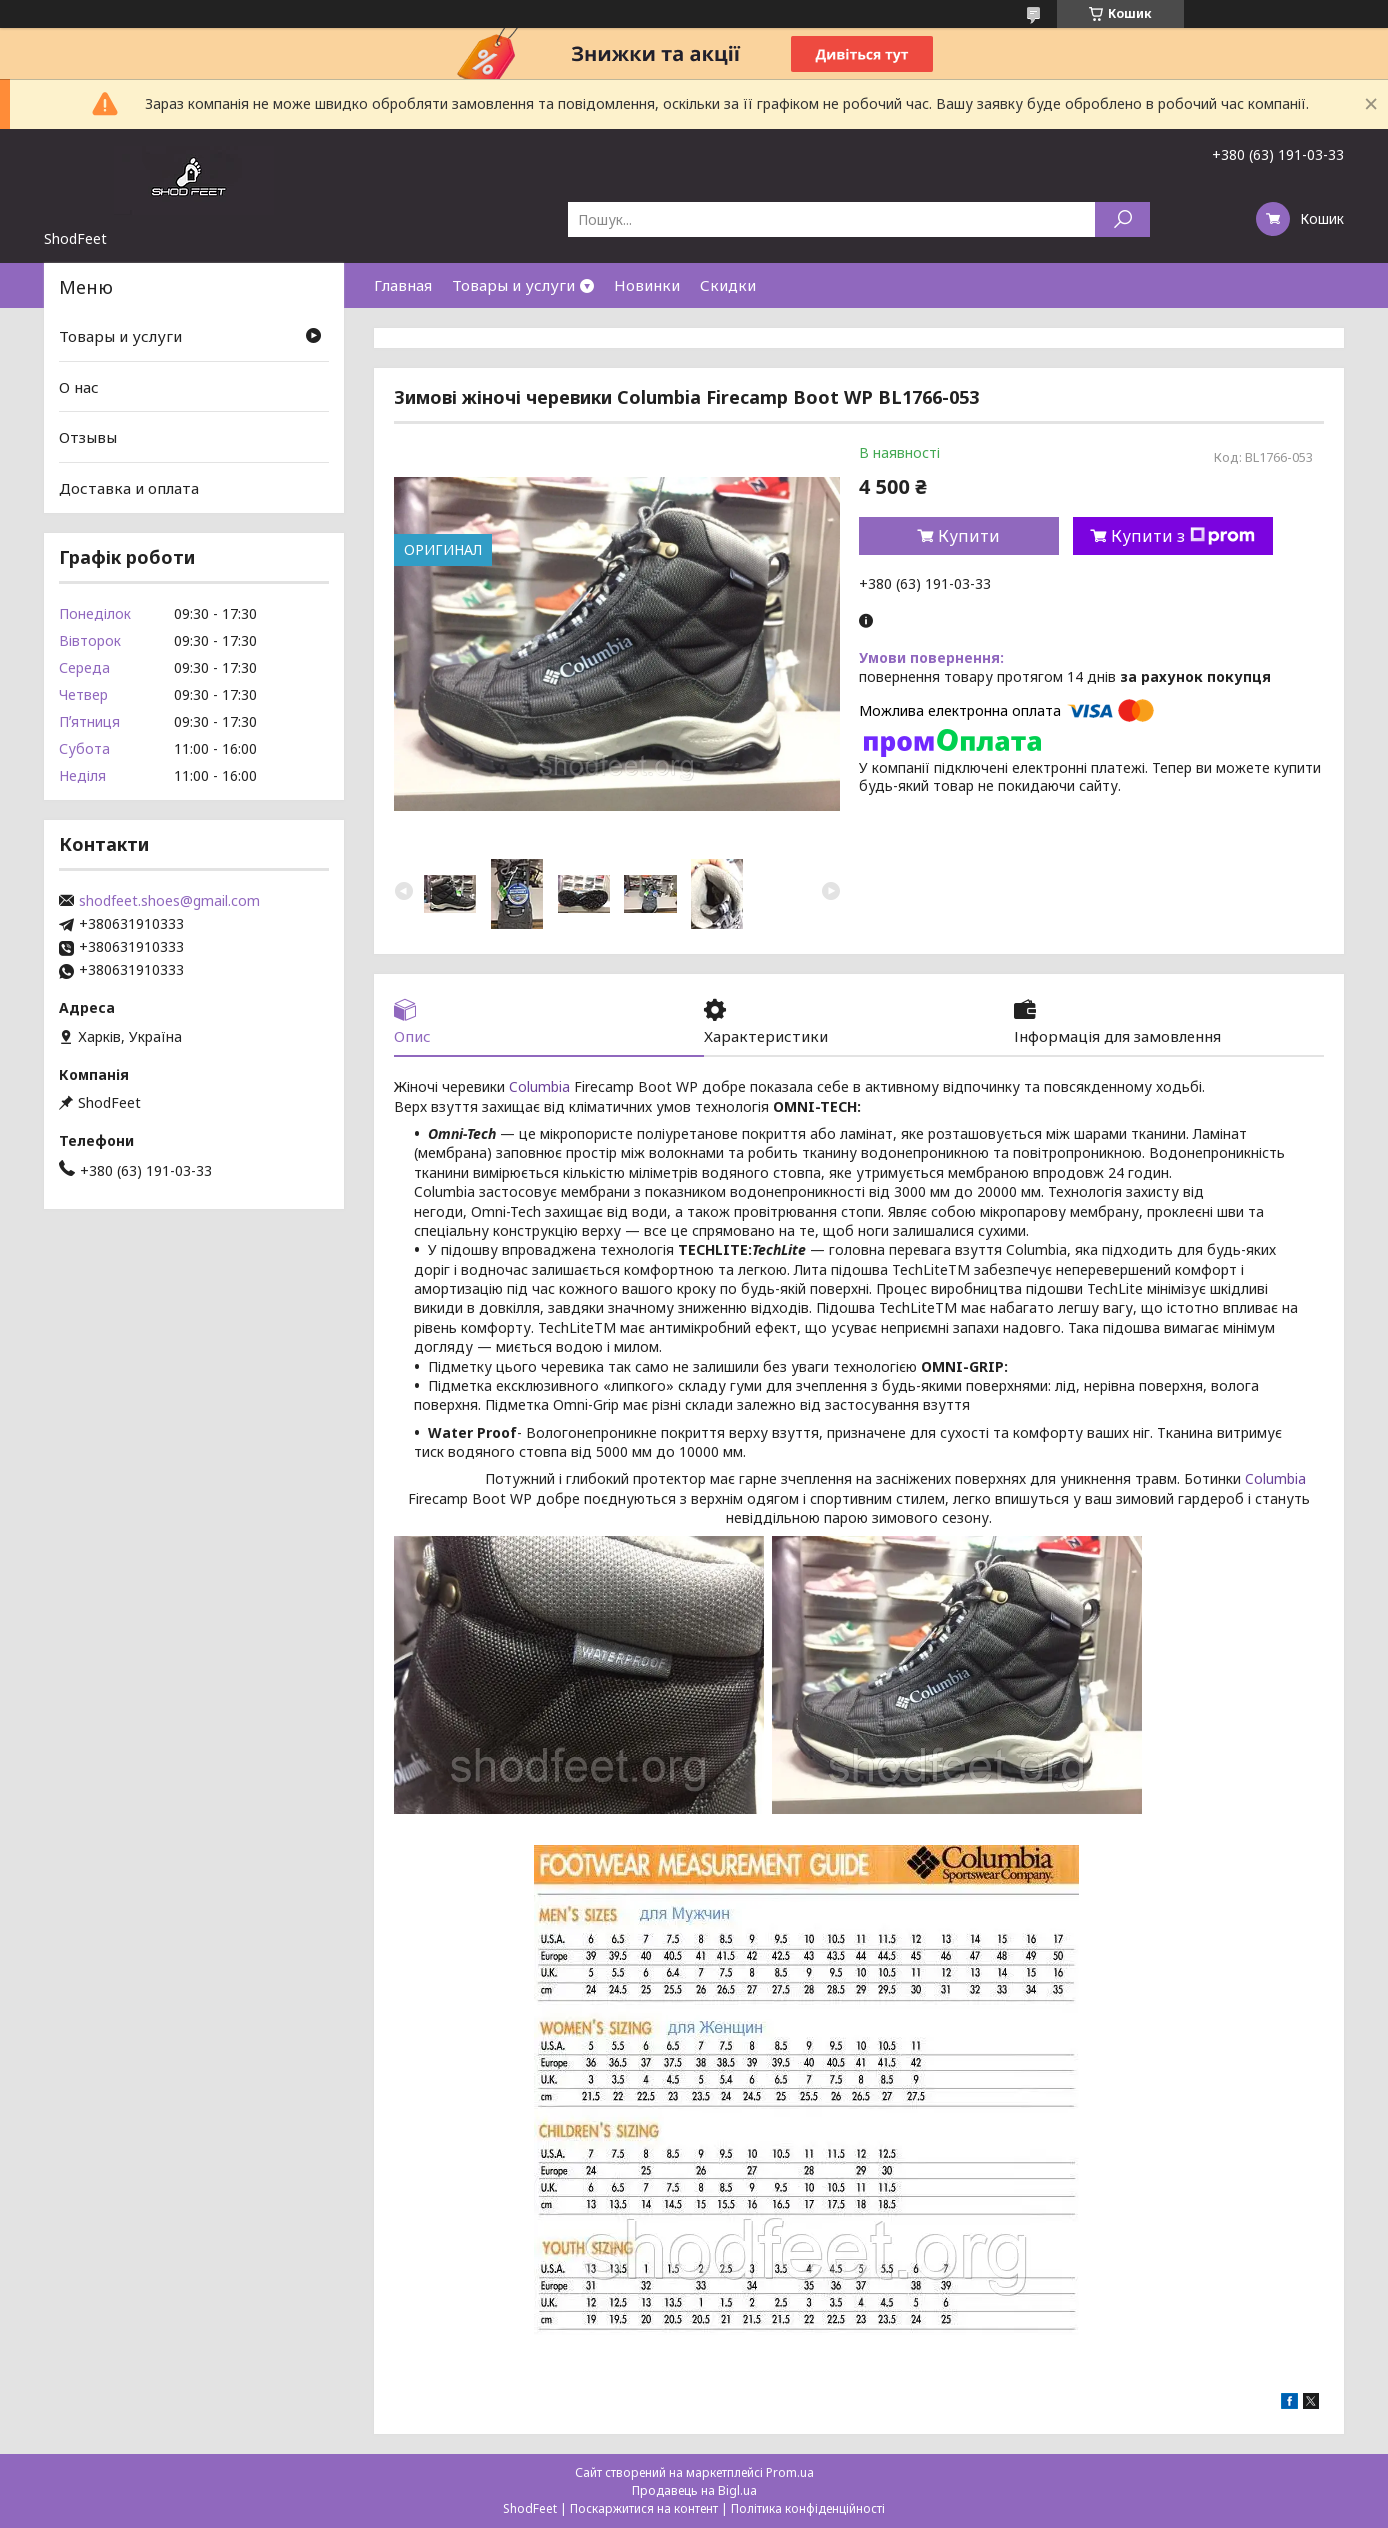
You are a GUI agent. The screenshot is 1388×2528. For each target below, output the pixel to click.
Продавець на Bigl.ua (694, 2490)
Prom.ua (790, 2472)
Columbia (539, 1086)
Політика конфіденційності (808, 2508)
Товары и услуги (513, 285)
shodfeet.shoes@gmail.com (169, 901)
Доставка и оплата (129, 488)
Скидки (728, 285)
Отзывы (88, 437)
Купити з (1183, 536)
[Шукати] (1122, 219)
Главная (403, 285)
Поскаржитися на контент (644, 2508)
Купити (969, 536)
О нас (79, 387)
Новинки (647, 285)
